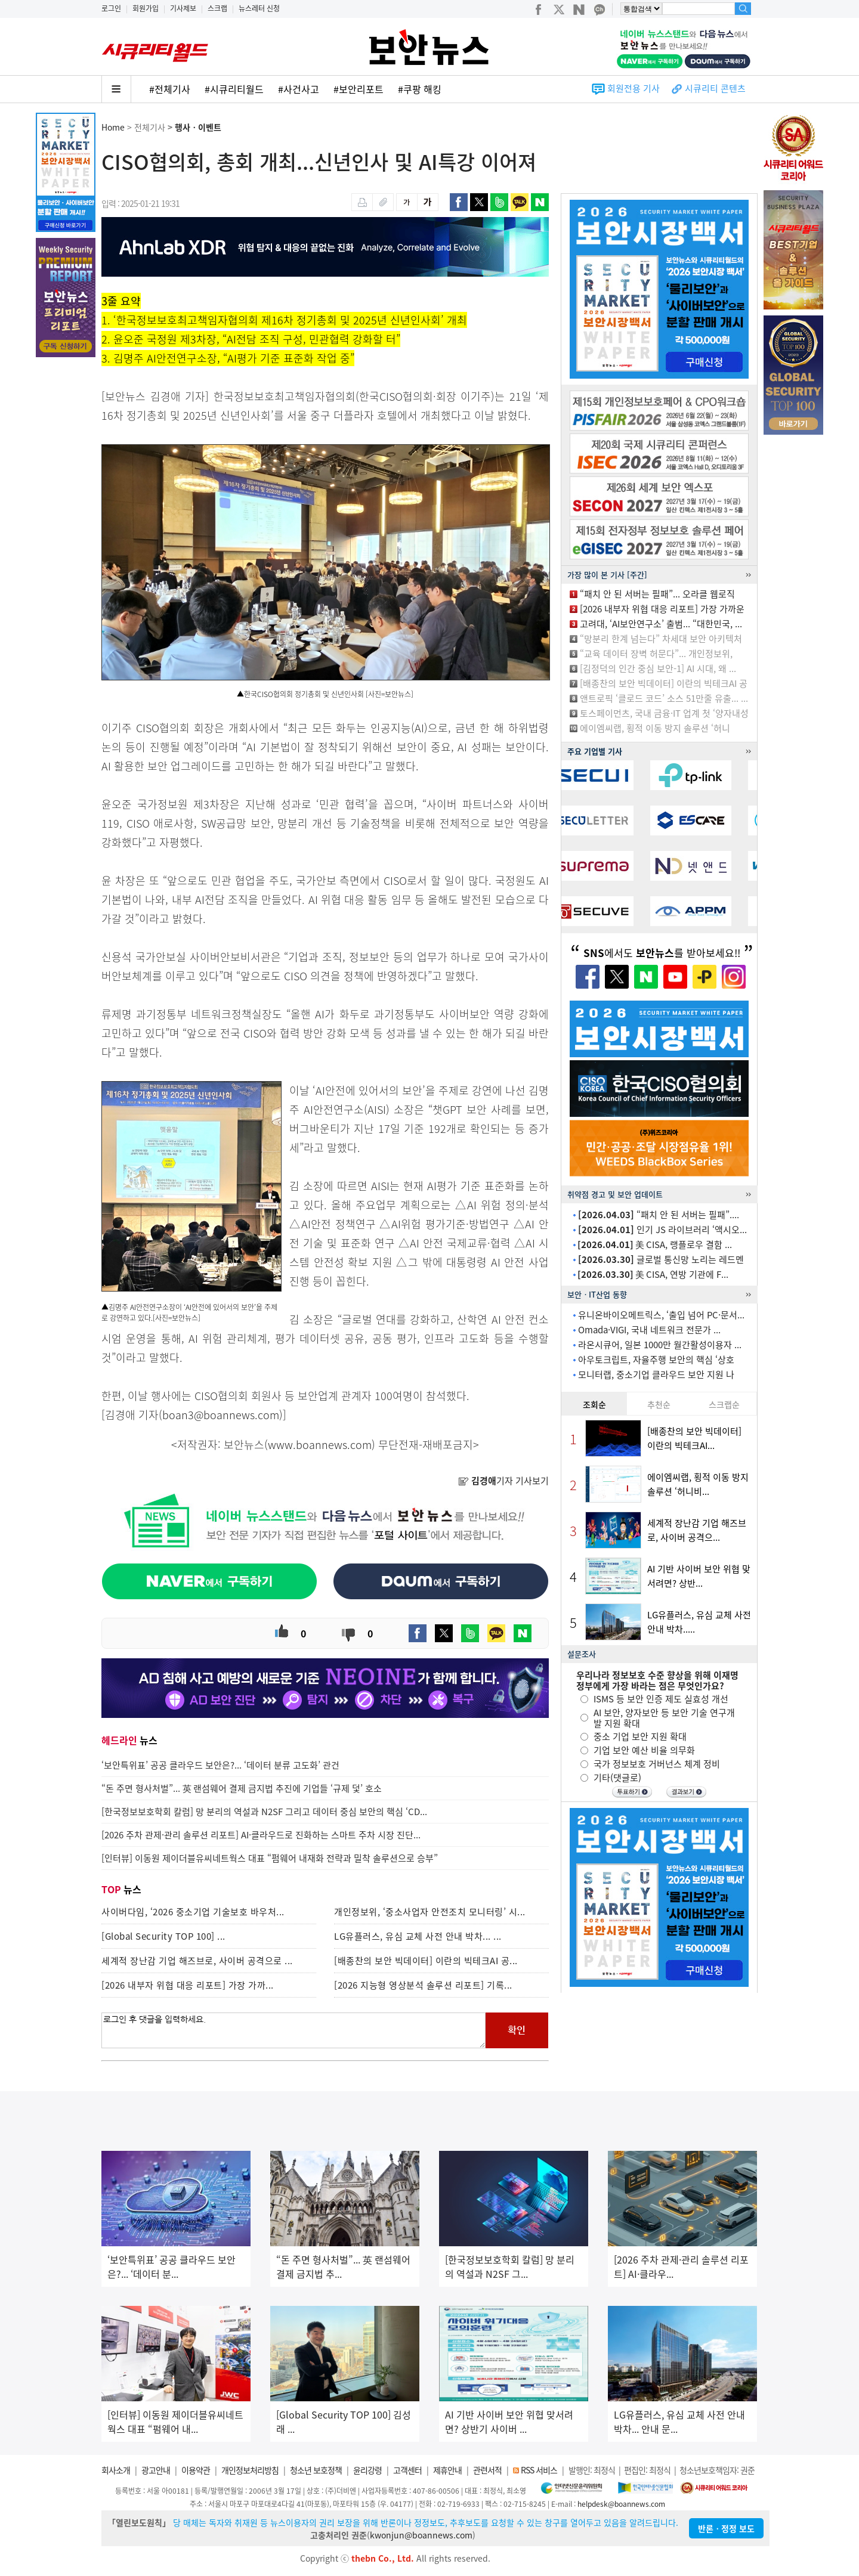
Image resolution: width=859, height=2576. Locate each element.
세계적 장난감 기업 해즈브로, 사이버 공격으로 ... (197, 1960)
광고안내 (155, 2470)
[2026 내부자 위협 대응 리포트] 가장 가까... (187, 1985)
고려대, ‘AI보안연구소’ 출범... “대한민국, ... (661, 623)
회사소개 (115, 2470)
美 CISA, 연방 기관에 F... (652, 1274)
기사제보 (183, 8)
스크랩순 (724, 1404)
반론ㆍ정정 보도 (726, 2528)
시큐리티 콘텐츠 (715, 88)
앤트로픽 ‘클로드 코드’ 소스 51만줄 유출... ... (664, 698)
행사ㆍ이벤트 (198, 127)
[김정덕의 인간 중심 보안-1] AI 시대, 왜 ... (658, 668)
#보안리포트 (358, 89)
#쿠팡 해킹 (419, 89)
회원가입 (145, 8)
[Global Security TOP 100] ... (163, 1936)
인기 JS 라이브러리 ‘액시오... (662, 1229)
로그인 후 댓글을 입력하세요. (293, 2030)
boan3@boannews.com (220, 1415)
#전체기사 (169, 89)
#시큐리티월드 (234, 89)
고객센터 (407, 2470)
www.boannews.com (320, 1444)
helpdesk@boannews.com (621, 2503)
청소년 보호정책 (316, 2470)
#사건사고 (298, 89)
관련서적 (487, 2470)
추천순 (658, 1404)
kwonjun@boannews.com (421, 2535)
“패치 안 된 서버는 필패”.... (658, 1214)
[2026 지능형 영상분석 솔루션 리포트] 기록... (423, 1985)
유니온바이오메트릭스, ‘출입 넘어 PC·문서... (661, 1314)
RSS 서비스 (539, 2470)
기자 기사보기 (503, 1480)
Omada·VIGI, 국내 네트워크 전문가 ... (649, 1329)
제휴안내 (447, 2470)
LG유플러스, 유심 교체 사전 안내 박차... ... (418, 1936)
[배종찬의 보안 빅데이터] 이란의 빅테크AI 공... (426, 1960)
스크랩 (217, 8)
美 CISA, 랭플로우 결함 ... (654, 1244)
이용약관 (195, 2470)
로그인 (111, 8)
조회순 (594, 1404)
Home (113, 127)
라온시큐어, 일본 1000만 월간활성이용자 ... (659, 1344)
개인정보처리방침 (250, 2470)
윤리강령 (367, 2470)
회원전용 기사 (633, 88)
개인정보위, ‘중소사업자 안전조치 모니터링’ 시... (430, 1911)
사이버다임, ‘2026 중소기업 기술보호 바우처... (193, 1911)
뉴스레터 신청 (259, 8)
